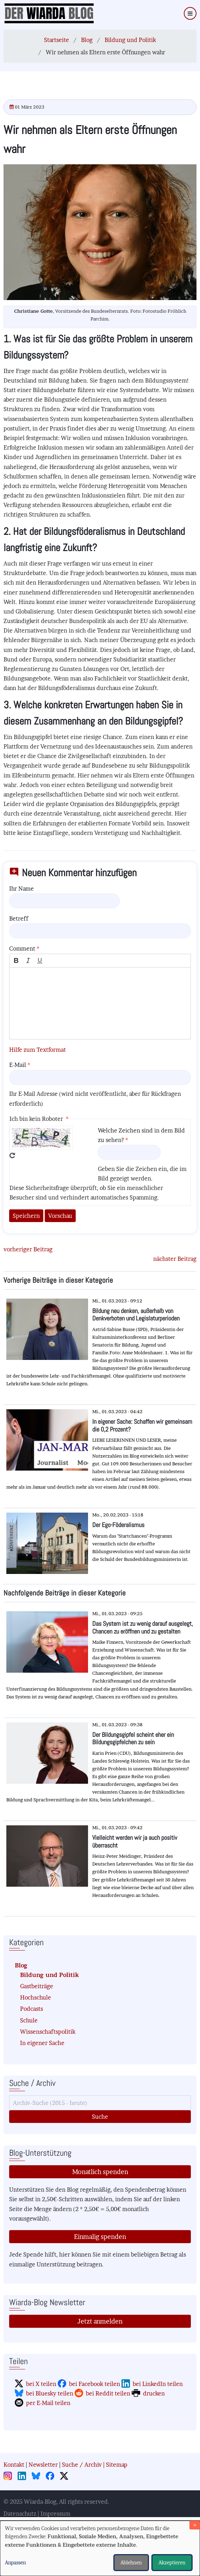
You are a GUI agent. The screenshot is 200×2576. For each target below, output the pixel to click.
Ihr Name (21, 888)
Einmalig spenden (100, 2236)
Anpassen (15, 2562)
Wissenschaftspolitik (47, 2031)
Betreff (18, 918)
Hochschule (35, 1997)
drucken (154, 2393)
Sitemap (116, 2464)
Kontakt (14, 2464)
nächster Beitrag (174, 1258)
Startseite (56, 39)
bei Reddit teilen (108, 2393)
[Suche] (100, 2102)
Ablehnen (131, 2562)
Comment (22, 948)
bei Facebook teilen (94, 2383)
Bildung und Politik (130, 39)
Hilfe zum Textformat (37, 1049)
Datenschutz (20, 2513)
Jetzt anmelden (100, 2321)
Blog (87, 39)
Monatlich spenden (100, 2171)
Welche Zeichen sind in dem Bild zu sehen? (141, 1135)
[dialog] (100, 2548)
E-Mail (17, 1064)
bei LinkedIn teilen (158, 2383)
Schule (29, 2020)
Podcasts (31, 2008)
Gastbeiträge (36, 1986)
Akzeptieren (172, 2562)
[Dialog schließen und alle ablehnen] (194, 2525)
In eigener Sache (42, 2042)
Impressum (55, 2513)
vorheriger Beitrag (28, 1249)
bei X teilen (41, 2383)
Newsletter (43, 2464)
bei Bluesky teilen (49, 2393)
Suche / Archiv (82, 2464)
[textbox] (100, 1003)
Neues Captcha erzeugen (12, 1155)
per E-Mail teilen (48, 2402)
